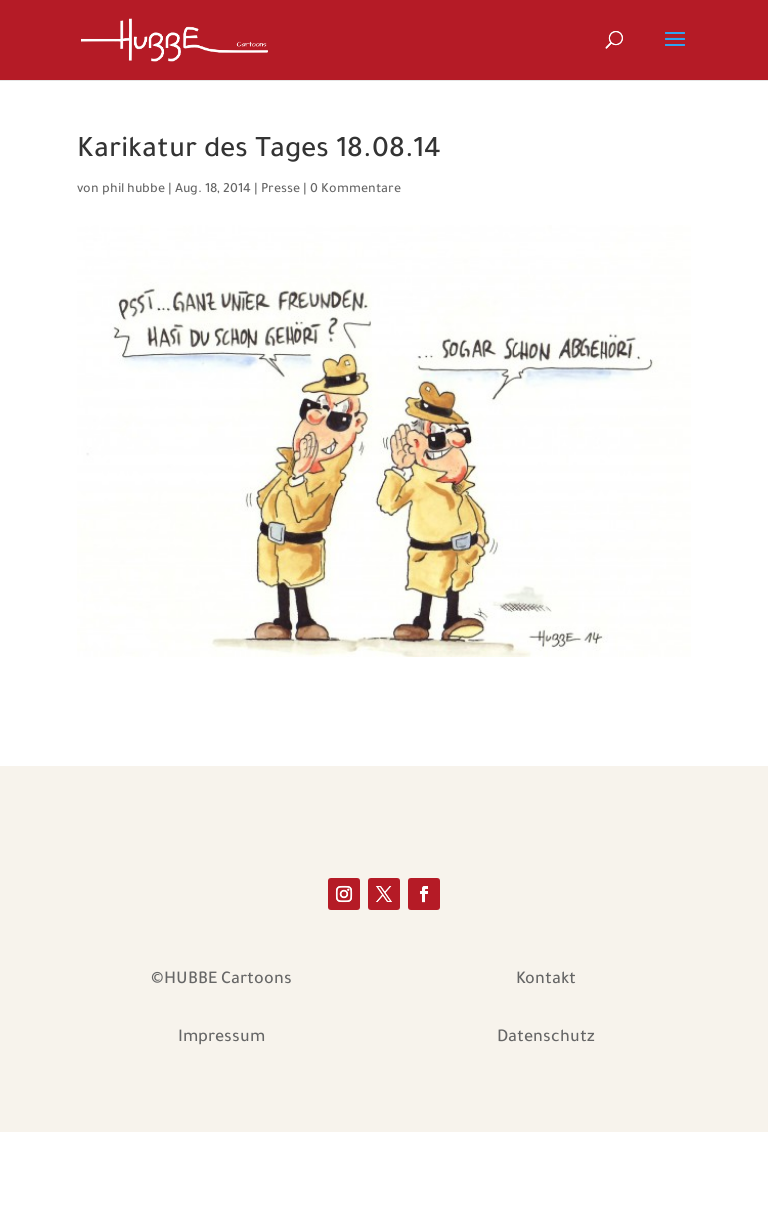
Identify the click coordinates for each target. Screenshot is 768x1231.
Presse (280, 190)
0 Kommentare (355, 190)
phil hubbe (133, 190)
